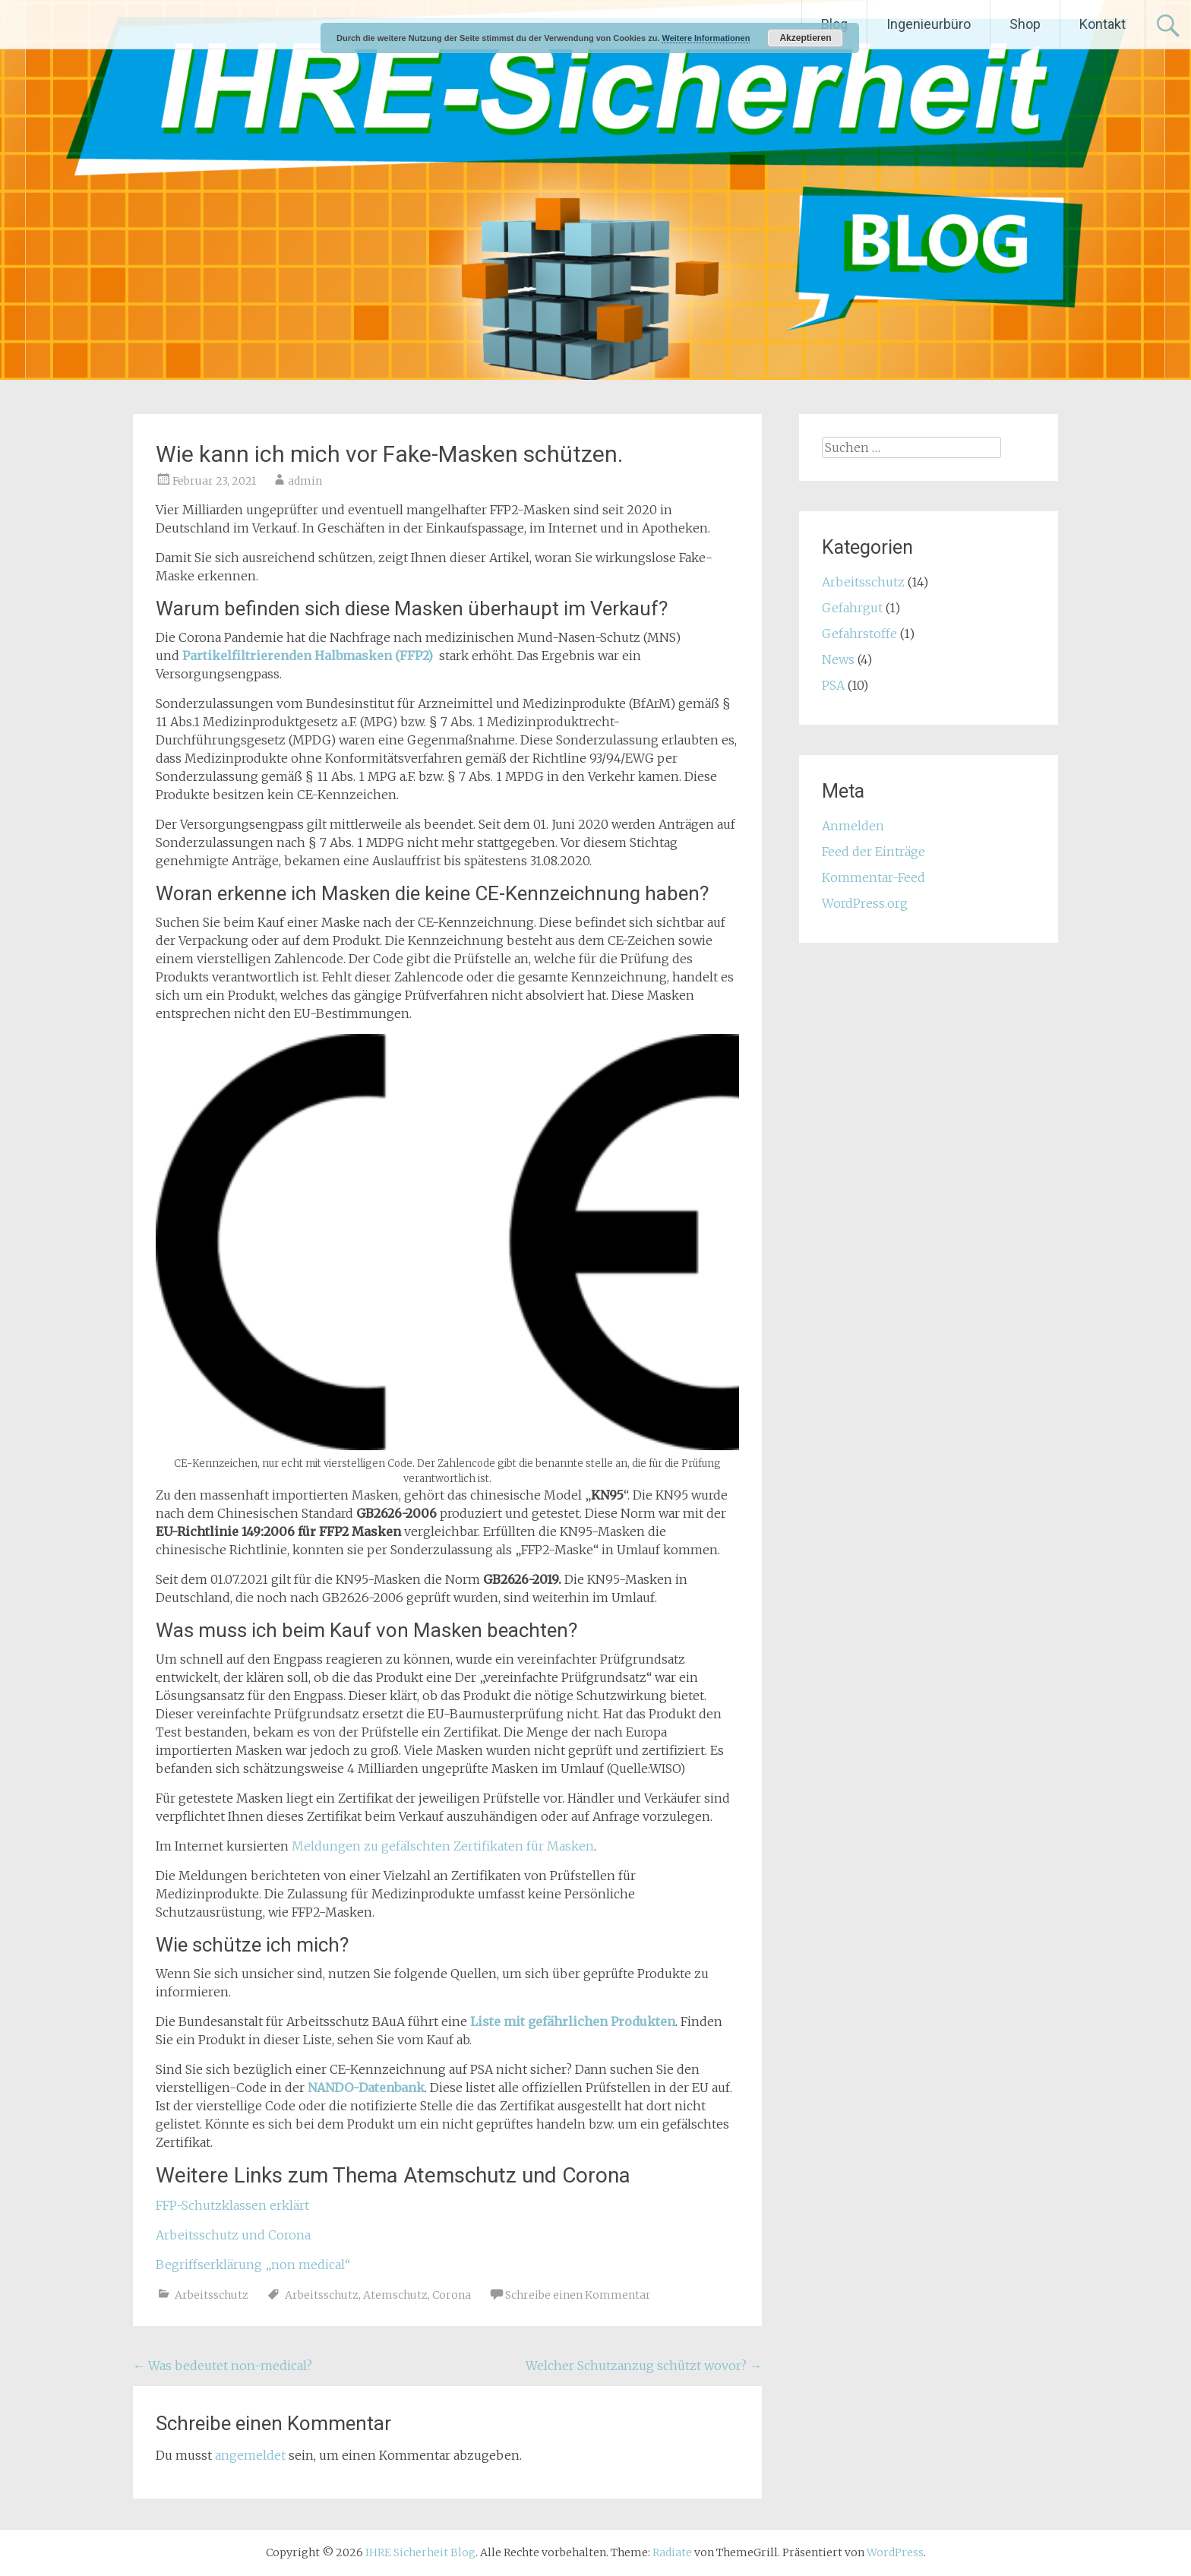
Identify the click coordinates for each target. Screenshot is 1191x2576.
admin (305, 481)
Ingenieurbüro (928, 24)
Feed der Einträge (873, 851)
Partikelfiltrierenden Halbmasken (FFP (302, 655)
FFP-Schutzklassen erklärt (232, 2205)
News (838, 659)
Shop (1025, 24)
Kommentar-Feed (873, 877)
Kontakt (1102, 24)
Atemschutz (395, 2295)
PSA (833, 685)
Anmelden (853, 825)
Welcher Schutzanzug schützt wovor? (644, 2365)
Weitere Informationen (706, 38)
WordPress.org (865, 903)
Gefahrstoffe (859, 633)
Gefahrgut (852, 607)
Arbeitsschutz (211, 2295)
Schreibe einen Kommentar (578, 2295)
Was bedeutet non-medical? (222, 2365)
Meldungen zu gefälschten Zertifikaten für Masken (443, 1846)
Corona (451, 2295)
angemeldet (250, 2455)
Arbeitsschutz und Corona (233, 2235)
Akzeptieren (805, 38)
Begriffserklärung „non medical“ (253, 2264)
